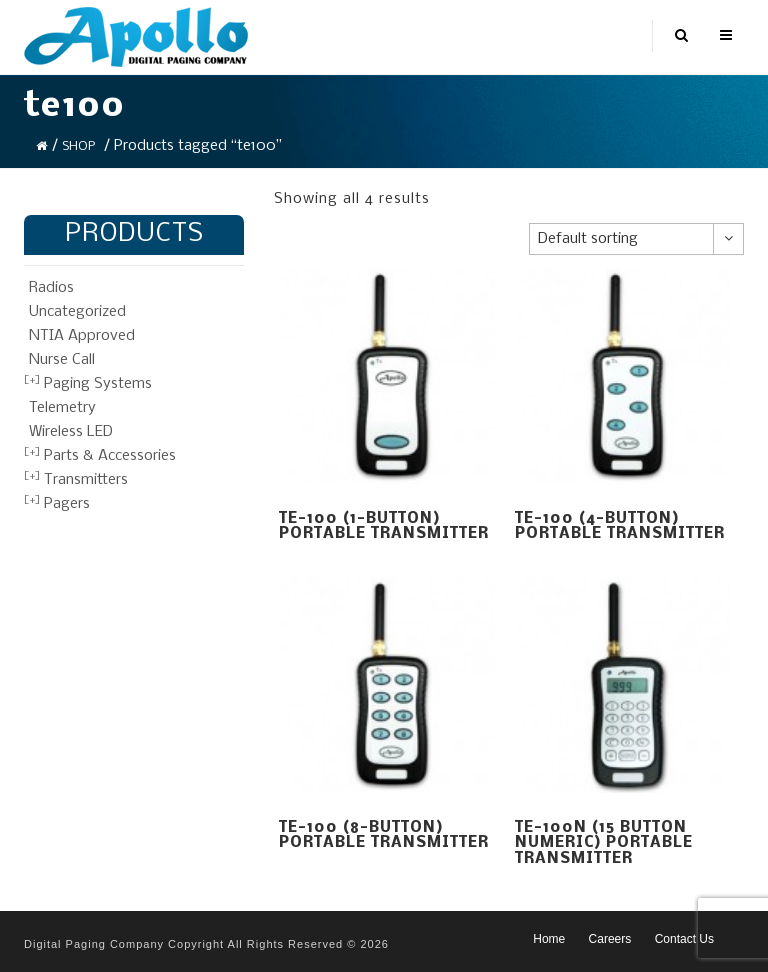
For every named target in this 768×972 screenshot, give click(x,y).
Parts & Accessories (110, 456)
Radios (51, 288)
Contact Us (684, 939)
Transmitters (86, 480)
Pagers (67, 504)
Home (549, 939)
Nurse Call (62, 360)
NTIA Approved (82, 336)
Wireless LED (71, 432)
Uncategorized (77, 312)
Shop (78, 146)
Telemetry (62, 408)
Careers (610, 939)
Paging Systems (98, 384)
